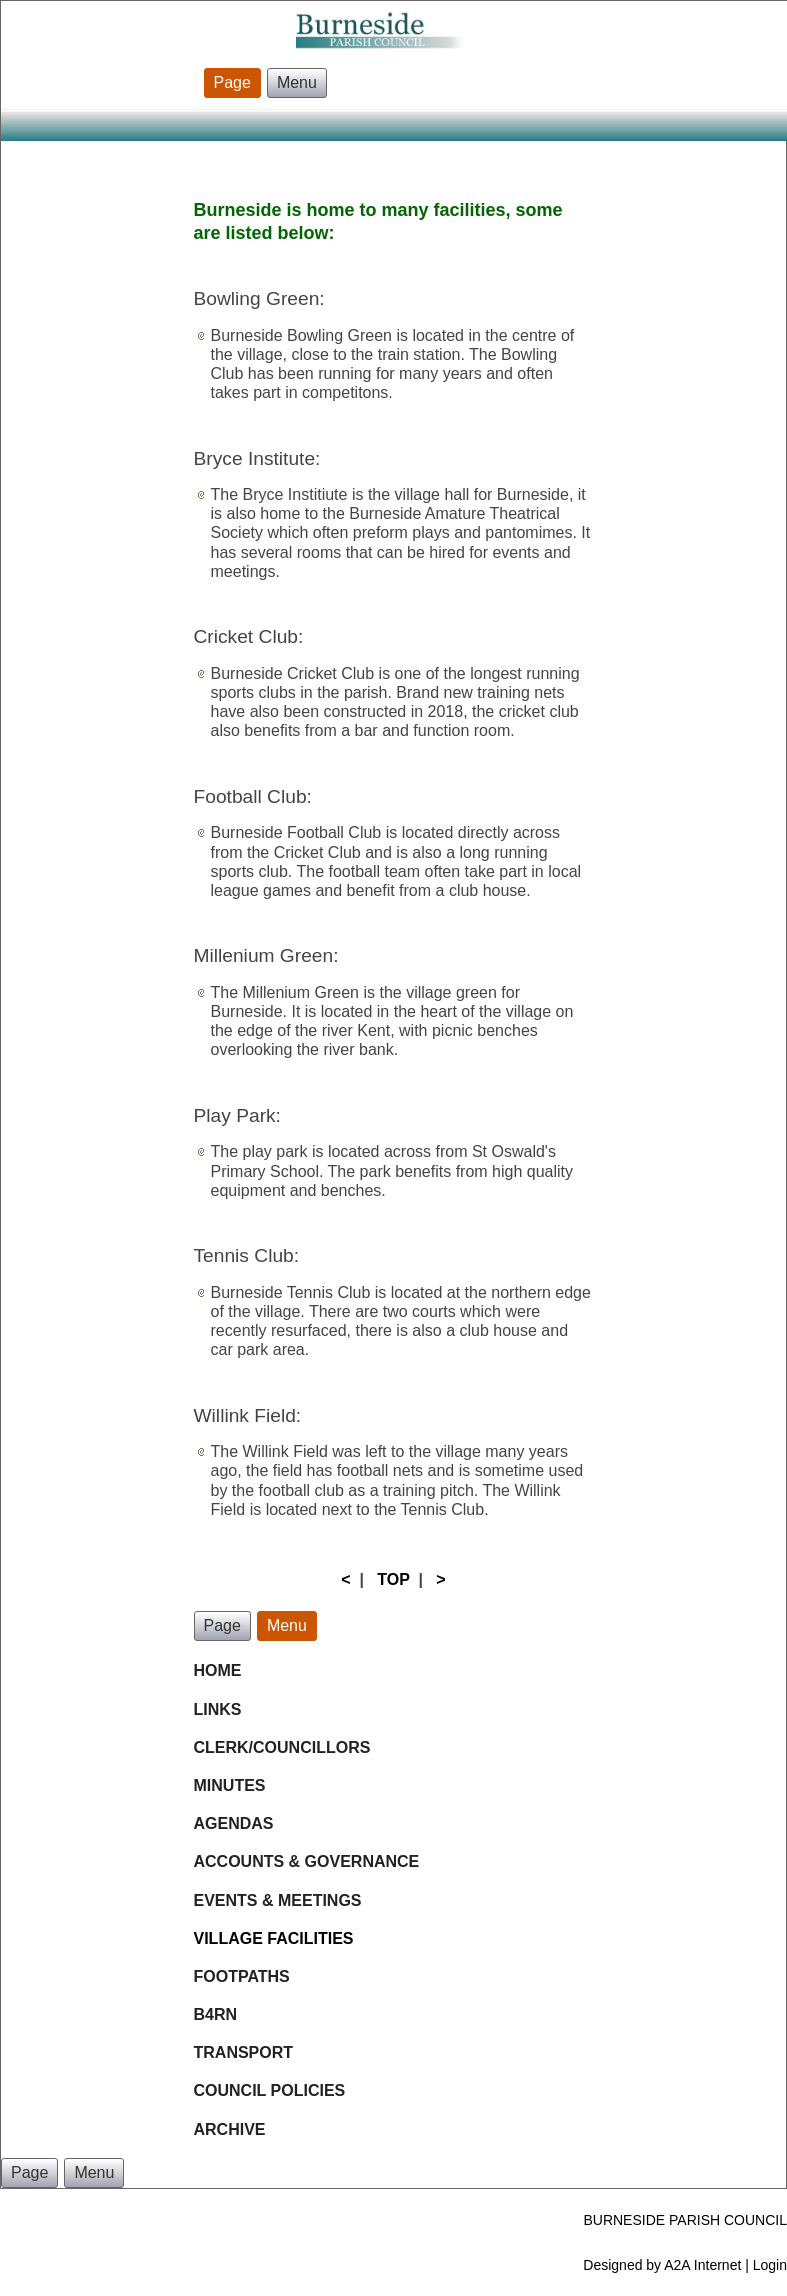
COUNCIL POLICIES (270, 2090)
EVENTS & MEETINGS (278, 1900)
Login (770, 2265)
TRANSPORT (244, 2052)
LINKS (218, 1709)
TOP (393, 1579)
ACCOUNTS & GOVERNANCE (309, 1861)
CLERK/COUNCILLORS (282, 1747)
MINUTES (230, 1785)
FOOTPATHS (242, 1976)
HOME (218, 1670)
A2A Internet (702, 2265)
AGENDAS (234, 1823)
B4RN (216, 2014)
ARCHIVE (230, 2129)
